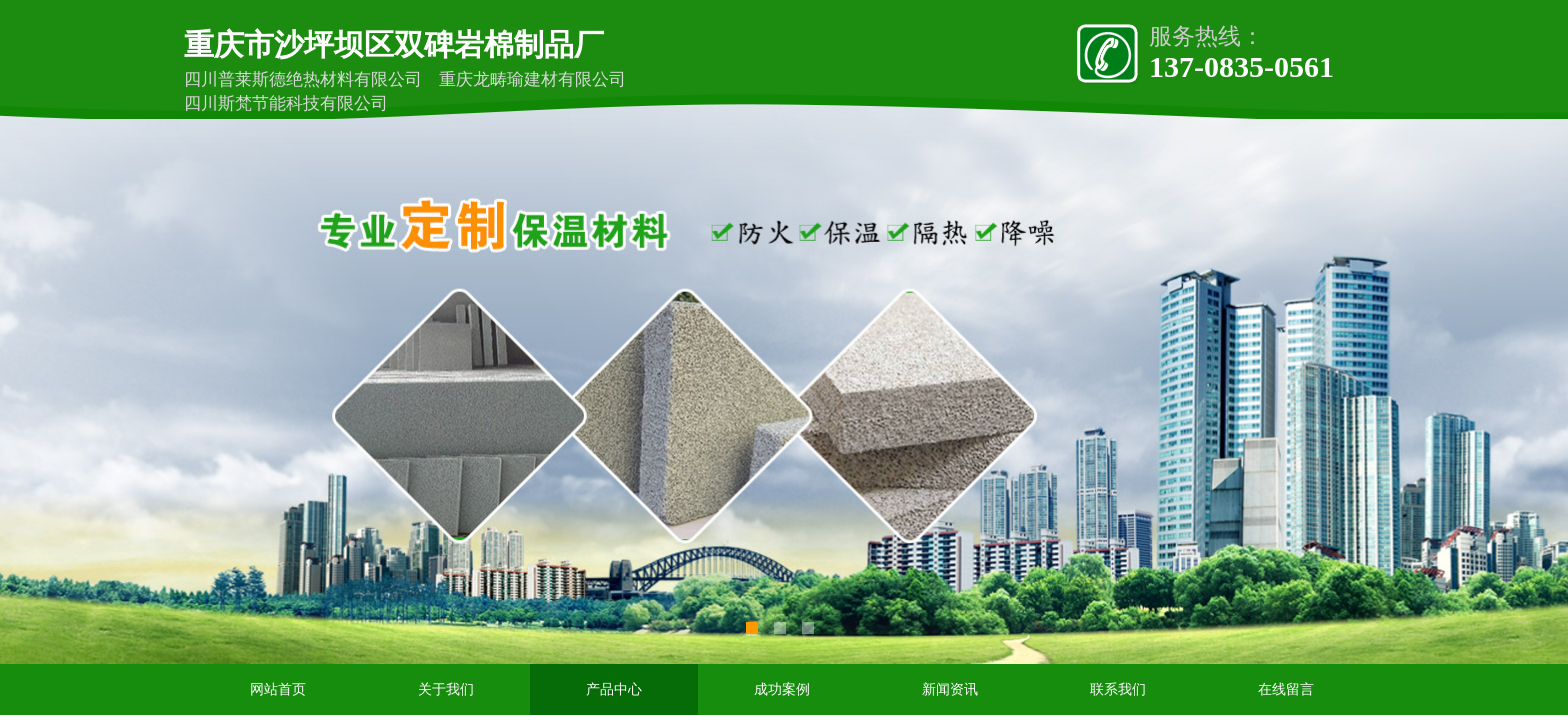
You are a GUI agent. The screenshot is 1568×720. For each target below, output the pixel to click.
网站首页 (278, 689)
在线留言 (1286, 689)
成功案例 (782, 689)
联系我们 (1118, 689)
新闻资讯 (950, 689)
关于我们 (446, 689)
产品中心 (614, 689)
